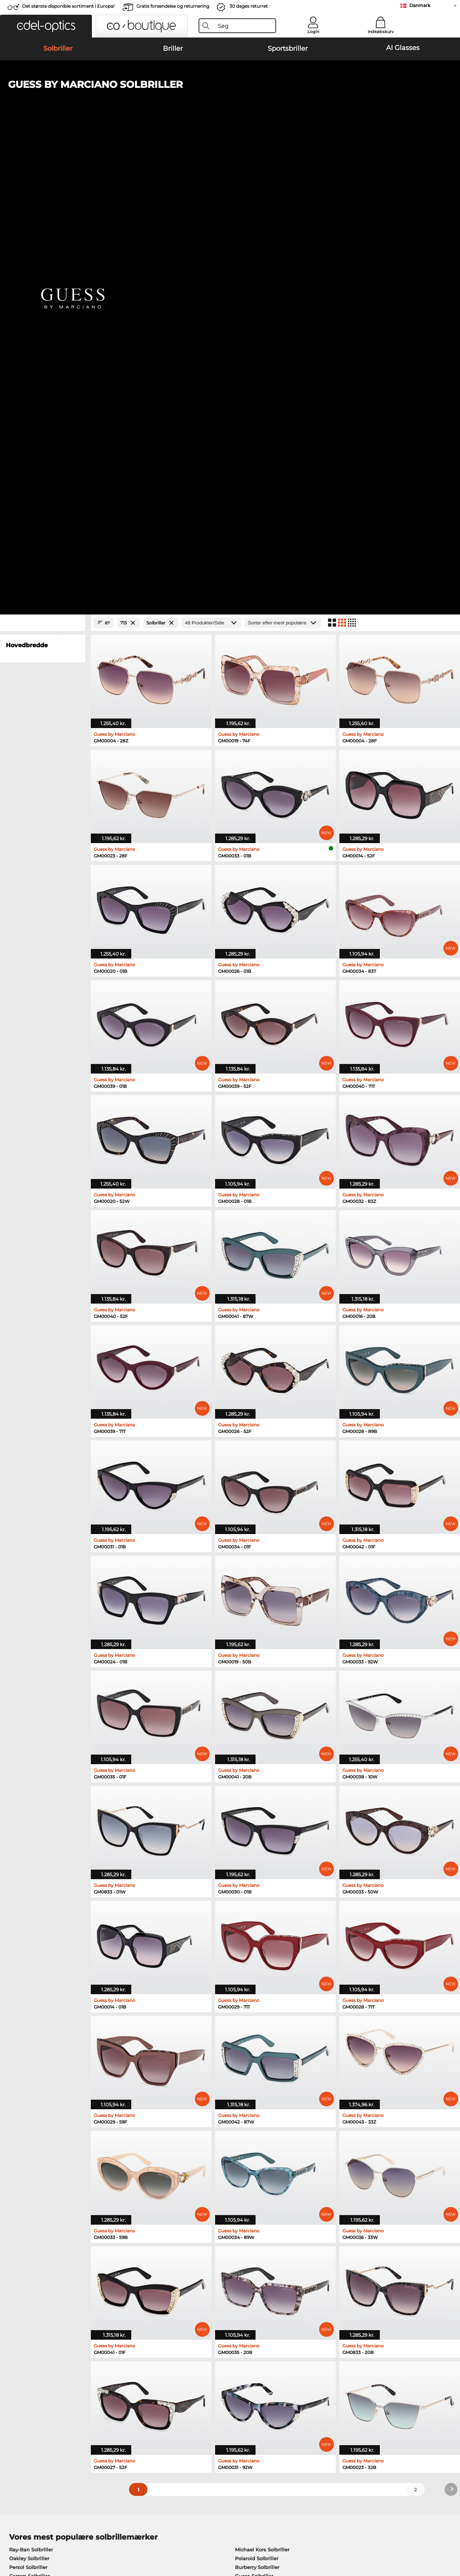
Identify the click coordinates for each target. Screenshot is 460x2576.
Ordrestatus (319, 2401)
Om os (14, 2363)
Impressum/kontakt (30, 2541)
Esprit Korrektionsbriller (261, 2173)
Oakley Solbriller (29, 2093)
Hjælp (313, 2363)
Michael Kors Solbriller (262, 2085)
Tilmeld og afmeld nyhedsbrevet (345, 2384)
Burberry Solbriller (257, 2102)
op (449, 2532)
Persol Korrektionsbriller (261, 2165)
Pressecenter (21, 2375)
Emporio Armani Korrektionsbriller (51, 2191)
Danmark (419, 5)
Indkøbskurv (381, 31)
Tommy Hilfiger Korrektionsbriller (272, 2191)
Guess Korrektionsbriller (261, 2156)
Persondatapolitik (117, 2532)
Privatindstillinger (27, 2384)
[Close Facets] (42, 158)
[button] (46, 26)
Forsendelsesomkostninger (188, 2384)
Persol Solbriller (28, 2102)
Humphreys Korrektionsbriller (45, 2182)
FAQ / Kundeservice (329, 2375)
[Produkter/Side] (211, 158)
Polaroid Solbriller (256, 2093)
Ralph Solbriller (253, 2120)
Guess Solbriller (254, 2111)
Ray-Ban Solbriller (31, 2085)
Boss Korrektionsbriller (259, 2182)
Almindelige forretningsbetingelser (49, 2532)
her (208, 2278)
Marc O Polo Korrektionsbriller (45, 2173)
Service (165, 2363)
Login (313, 31)
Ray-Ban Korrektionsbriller (41, 2156)
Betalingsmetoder (177, 2375)
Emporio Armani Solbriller (41, 2120)
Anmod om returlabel (181, 2393)
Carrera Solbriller (29, 2111)
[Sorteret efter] (283, 158)
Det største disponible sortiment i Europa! (68, 6)
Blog (310, 2393)
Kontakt (15, 2393)
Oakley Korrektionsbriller (39, 2165)
